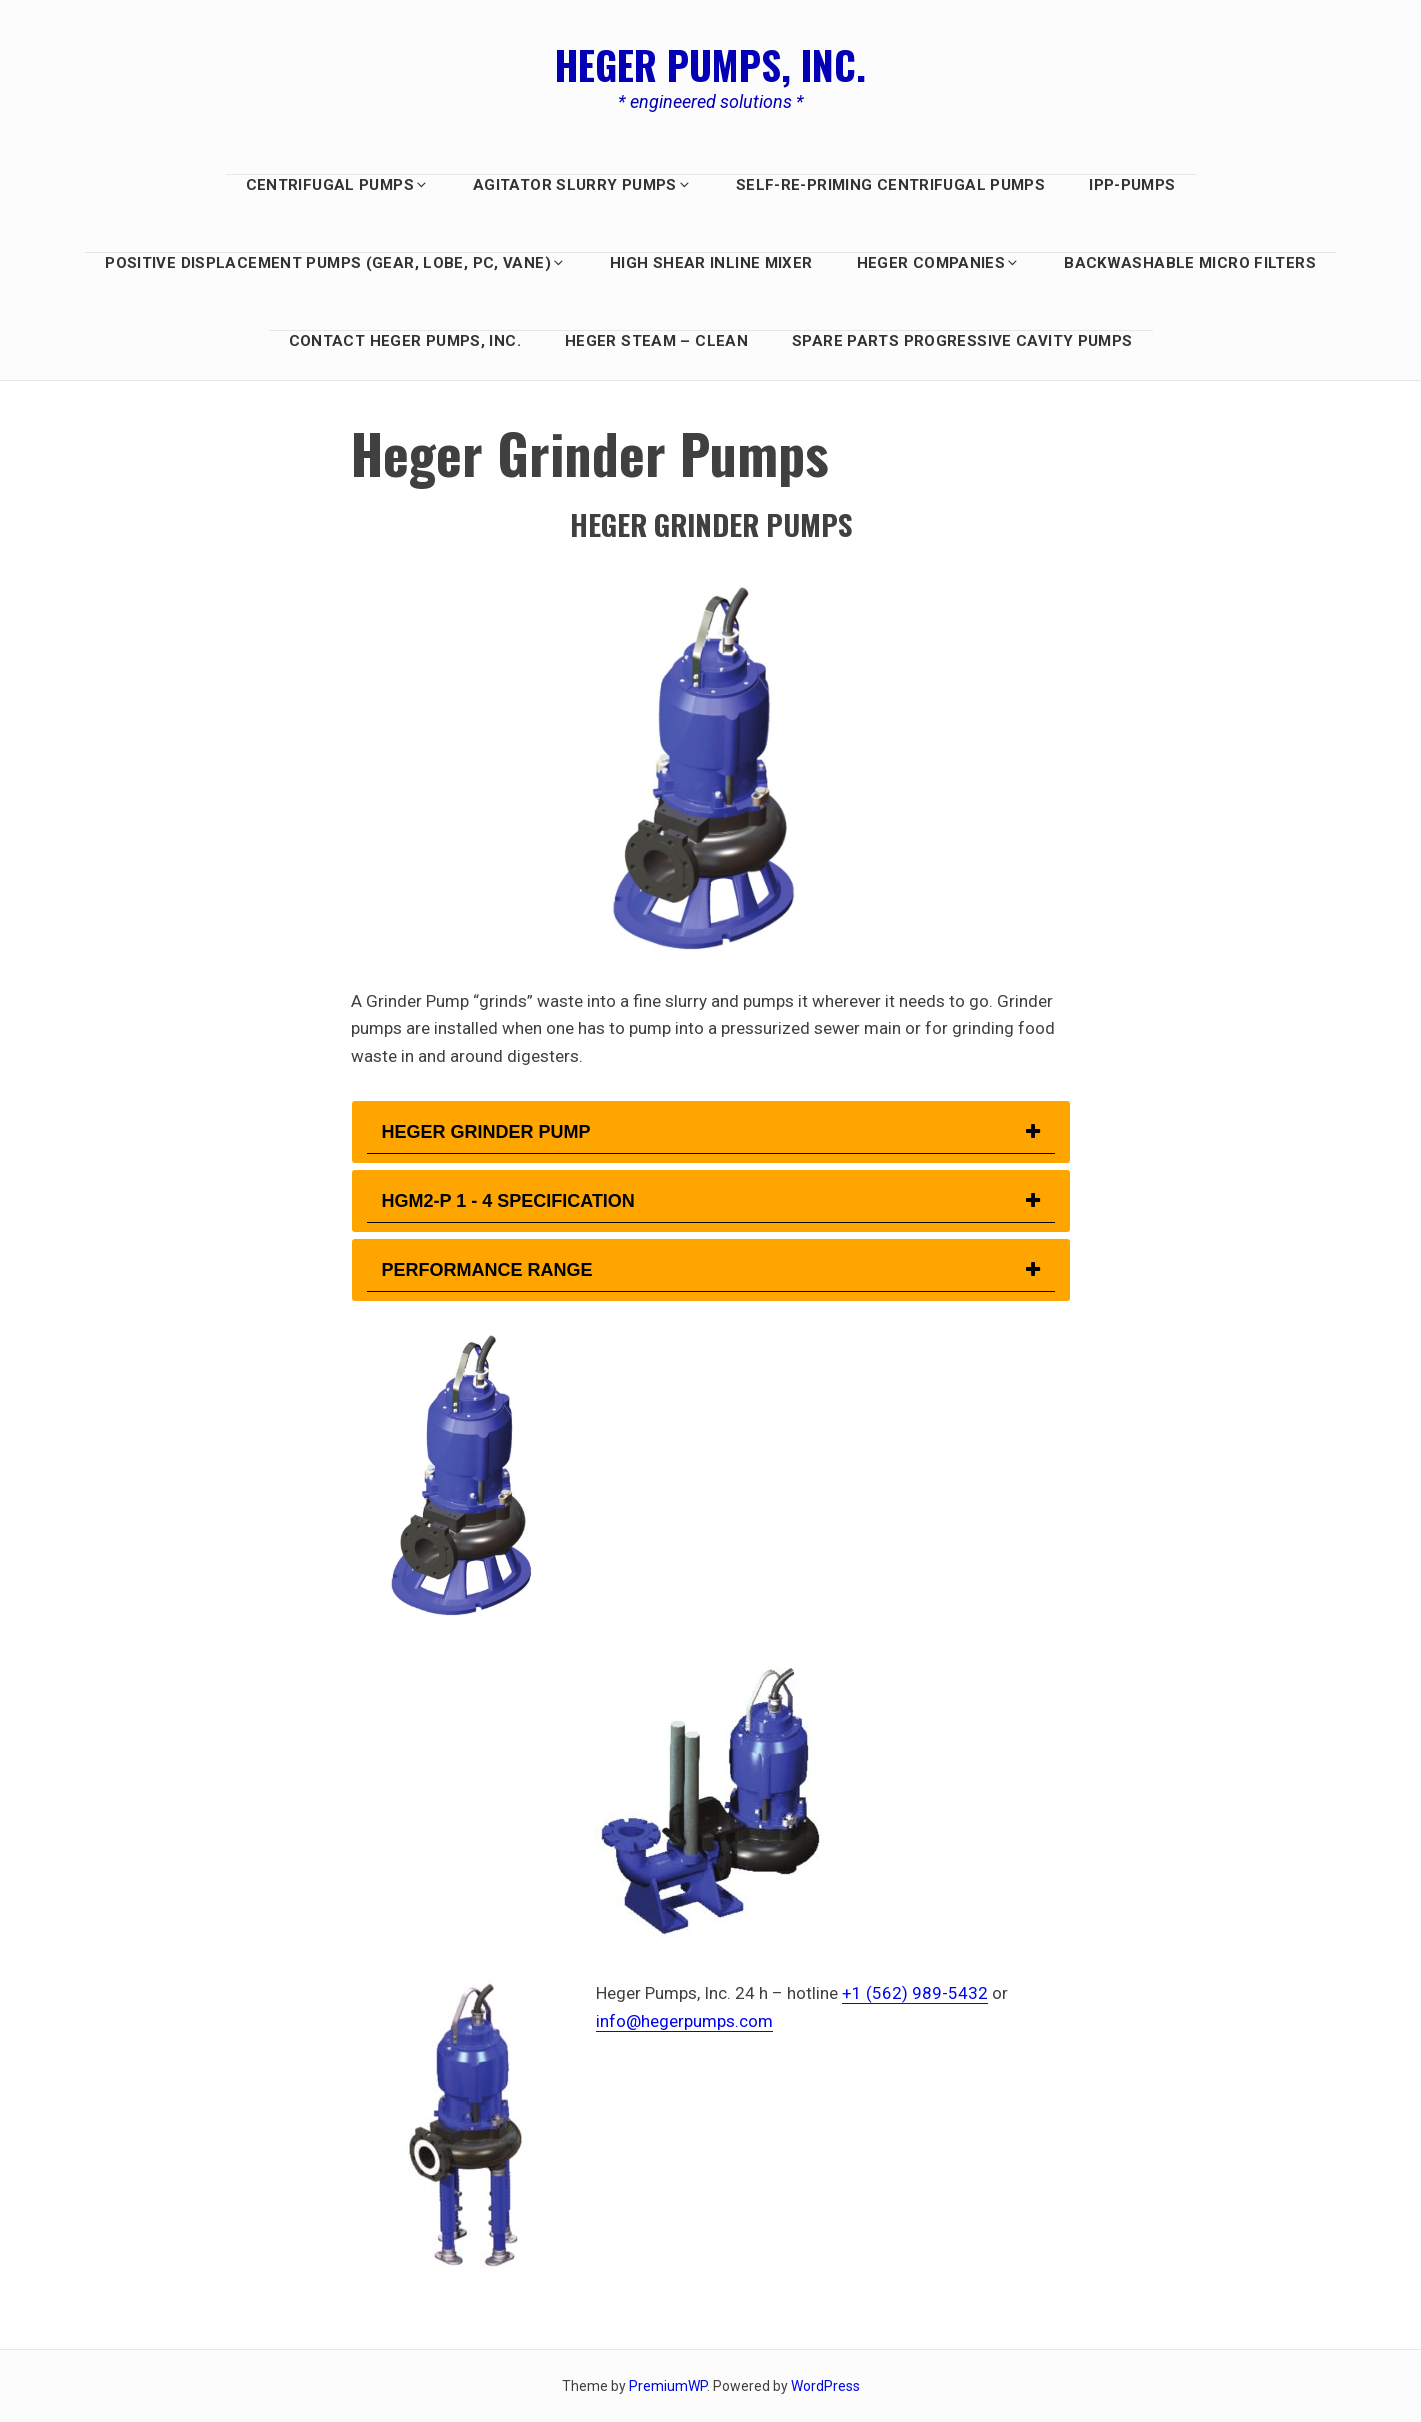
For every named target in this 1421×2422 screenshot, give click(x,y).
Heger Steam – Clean (656, 341)
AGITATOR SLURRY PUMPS (582, 185)
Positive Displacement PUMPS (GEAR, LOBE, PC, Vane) (335, 263)
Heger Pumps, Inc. (710, 64)
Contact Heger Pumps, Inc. (405, 341)
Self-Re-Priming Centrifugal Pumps (890, 185)
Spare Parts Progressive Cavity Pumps (962, 341)
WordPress (825, 2386)
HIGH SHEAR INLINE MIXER (711, 263)
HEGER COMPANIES (939, 263)
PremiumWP (668, 2386)
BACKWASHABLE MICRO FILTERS (1190, 263)
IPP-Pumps (1132, 185)
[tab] (711, 1132)
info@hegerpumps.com (684, 2021)
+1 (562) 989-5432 (915, 1993)
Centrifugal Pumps (337, 185)
